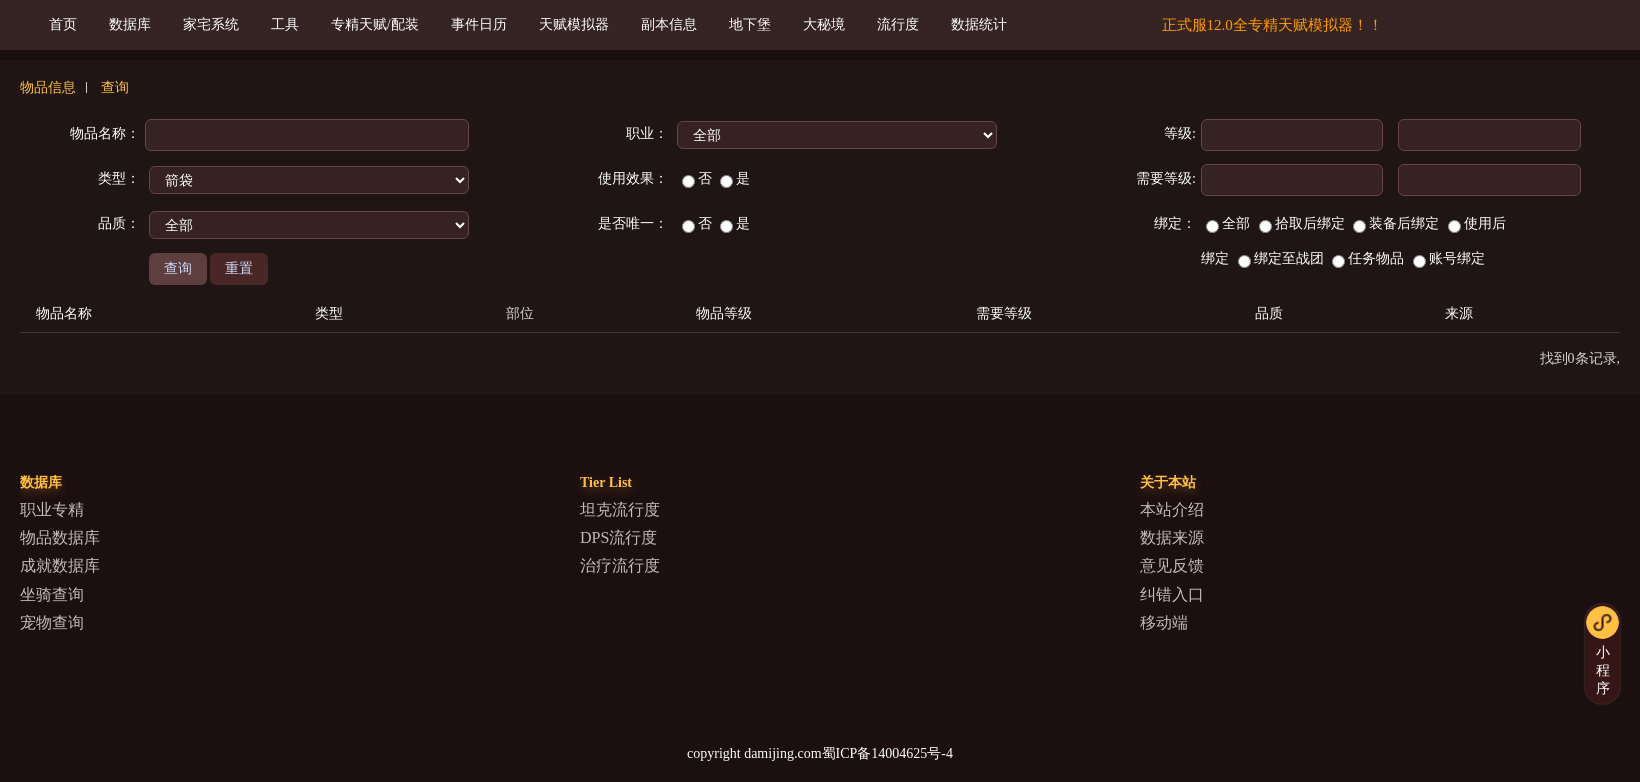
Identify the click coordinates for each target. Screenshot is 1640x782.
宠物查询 (52, 622)
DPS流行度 (618, 537)
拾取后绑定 (1302, 223)
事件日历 (479, 24)
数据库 (130, 24)
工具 (285, 24)
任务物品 (1368, 258)
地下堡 (750, 24)
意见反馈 (1172, 565)
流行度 (898, 24)
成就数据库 (60, 565)
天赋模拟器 (574, 24)
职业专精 (52, 509)
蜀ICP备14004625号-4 (887, 753)
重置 (239, 268)
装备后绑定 (1396, 223)
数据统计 (979, 24)
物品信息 (48, 87)
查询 (115, 87)
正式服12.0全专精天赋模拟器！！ (1272, 25)
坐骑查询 (52, 594)
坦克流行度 (620, 509)
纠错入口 (1172, 594)
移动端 (1164, 622)
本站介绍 (1172, 509)
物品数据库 (60, 537)
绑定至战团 (1281, 258)
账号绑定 (1449, 258)
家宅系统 (211, 24)
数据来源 (1172, 537)
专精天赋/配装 (375, 24)
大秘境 (824, 24)
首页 (63, 24)
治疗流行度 (620, 565)
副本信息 (669, 24)
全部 (1228, 223)
